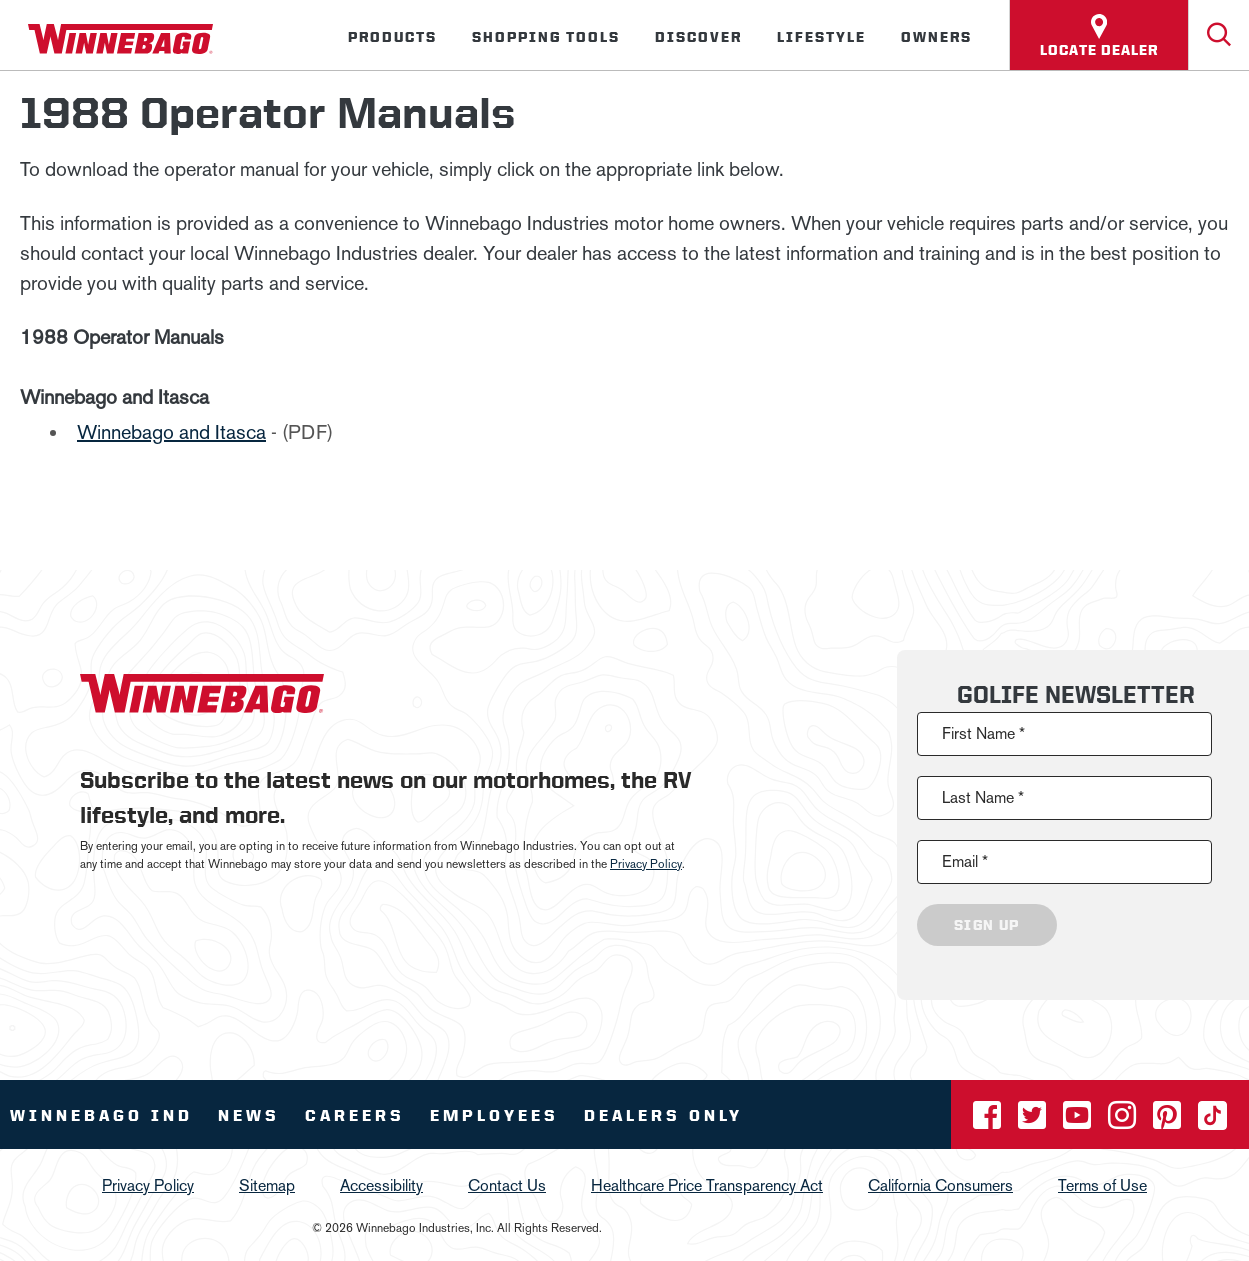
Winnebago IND (101, 1115)
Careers (355, 1115)
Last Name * (983, 797)
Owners (936, 37)
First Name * (983, 733)
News (249, 1115)
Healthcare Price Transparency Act (707, 1185)
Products (392, 37)
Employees (494, 1115)
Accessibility (381, 1185)
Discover (698, 37)
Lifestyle (821, 37)
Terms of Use (1102, 1185)
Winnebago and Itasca (171, 432)
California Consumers (940, 1185)
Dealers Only (663, 1115)
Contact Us (507, 1185)
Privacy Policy (646, 864)
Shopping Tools (546, 37)
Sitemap (267, 1185)
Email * (965, 861)
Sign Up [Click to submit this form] (987, 925)
